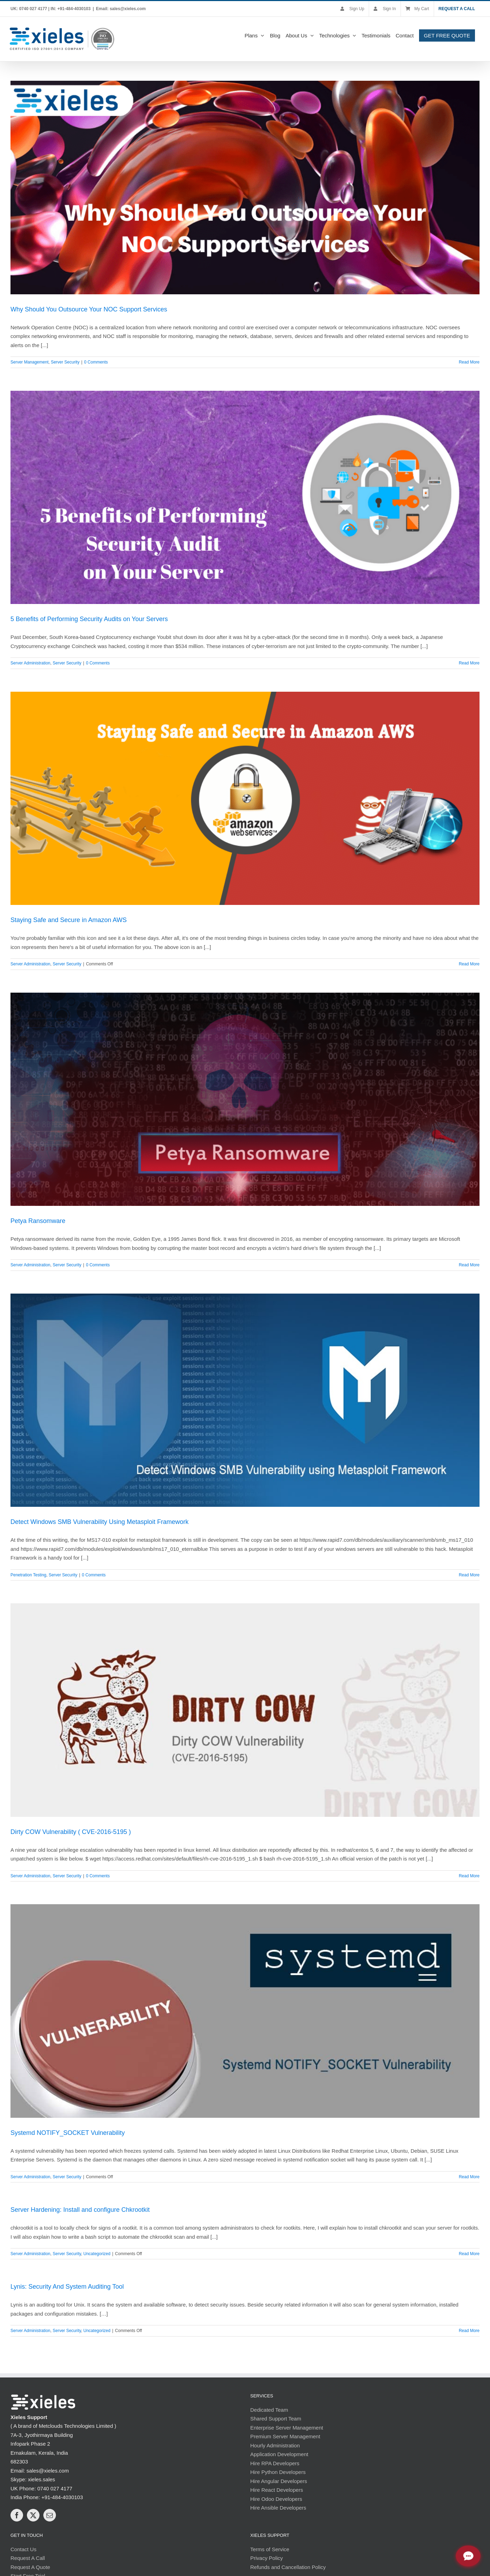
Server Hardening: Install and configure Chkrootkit (80, 2209)
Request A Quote (30, 2567)
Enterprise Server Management (286, 2427)
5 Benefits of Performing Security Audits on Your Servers (89, 618)
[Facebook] (16, 2515)
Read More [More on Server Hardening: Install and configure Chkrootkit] (469, 2253)
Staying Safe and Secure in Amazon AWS (68, 919)
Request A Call (27, 2558)
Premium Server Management (285, 2436)
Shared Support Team (275, 2418)
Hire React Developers (276, 2489)
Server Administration (30, 662)
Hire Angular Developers (278, 2481)
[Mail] (49, 2515)
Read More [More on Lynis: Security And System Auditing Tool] (469, 2330)
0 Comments (96, 361)
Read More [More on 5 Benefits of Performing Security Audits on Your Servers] (469, 662)
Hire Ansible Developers (278, 2507)
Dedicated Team (269, 2409)
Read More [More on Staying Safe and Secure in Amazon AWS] (469, 963)
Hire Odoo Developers (276, 2499)
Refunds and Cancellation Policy (288, 2567)
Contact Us (23, 2549)
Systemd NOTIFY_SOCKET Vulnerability (67, 2132)
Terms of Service (269, 2549)
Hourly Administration (275, 2445)
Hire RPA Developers (275, 2463)
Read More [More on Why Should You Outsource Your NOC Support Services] (469, 361)
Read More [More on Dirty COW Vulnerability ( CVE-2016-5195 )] (469, 1875)
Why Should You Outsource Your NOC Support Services (88, 308)
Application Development (279, 2454)
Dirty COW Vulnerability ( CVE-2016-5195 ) (70, 1831)
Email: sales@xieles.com (121, 8)
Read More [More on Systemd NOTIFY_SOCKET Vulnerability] (469, 2176)
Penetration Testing (28, 1574)
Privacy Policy (266, 2558)
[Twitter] (33, 2515)
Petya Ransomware (37, 1220)
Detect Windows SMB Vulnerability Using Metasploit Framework (99, 1521)
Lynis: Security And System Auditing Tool (67, 2286)
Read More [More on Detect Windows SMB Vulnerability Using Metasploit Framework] (469, 1574)
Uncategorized (97, 2253)
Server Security (65, 361)
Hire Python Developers (277, 2472)
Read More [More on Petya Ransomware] (469, 1264)
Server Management (29, 361)
